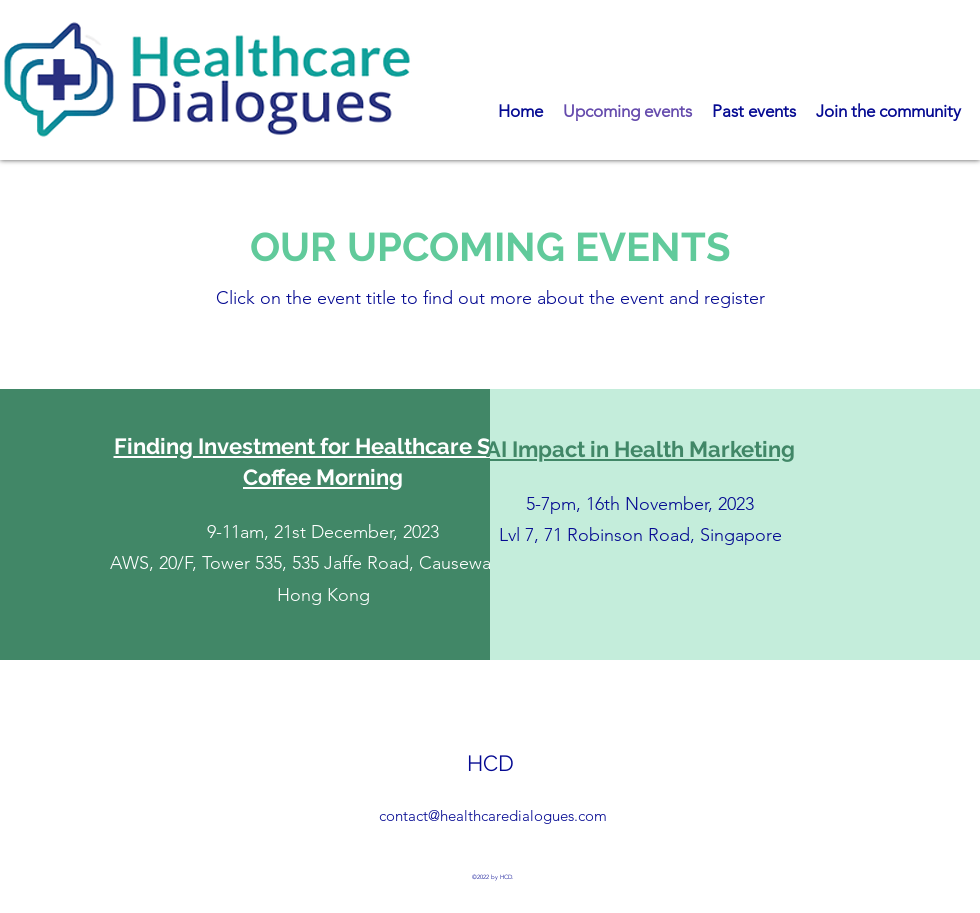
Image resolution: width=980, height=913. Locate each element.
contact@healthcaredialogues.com (493, 815)
